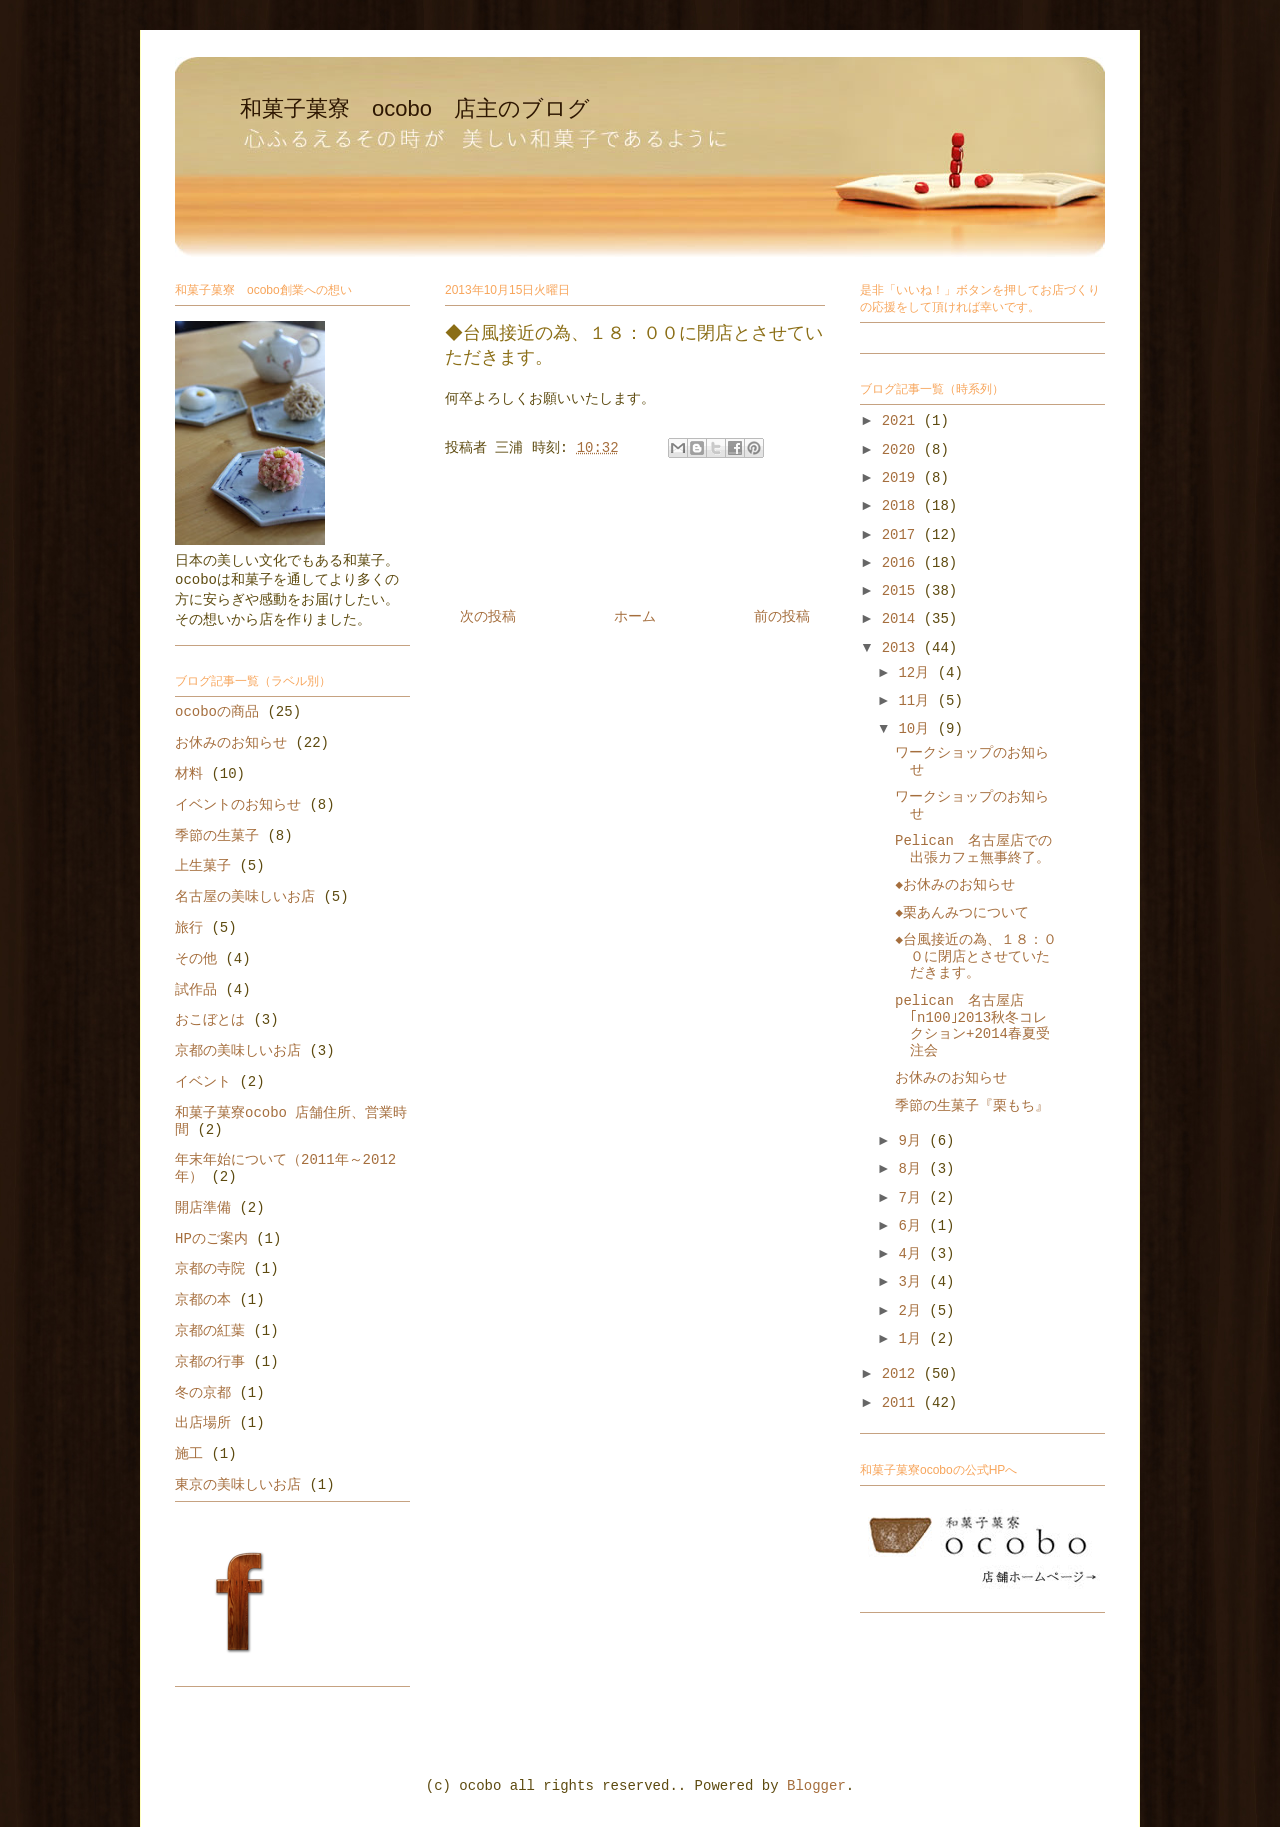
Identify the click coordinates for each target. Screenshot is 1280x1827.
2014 (903, 619)
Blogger (816, 1786)
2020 (903, 450)
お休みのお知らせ (231, 743)
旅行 (189, 928)
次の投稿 (488, 617)
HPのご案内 (211, 1239)
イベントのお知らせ (238, 805)
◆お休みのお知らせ (955, 885)
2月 (913, 1311)
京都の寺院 (210, 1269)
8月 (913, 1169)
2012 (903, 1374)
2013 (903, 648)
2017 (903, 535)
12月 (917, 673)
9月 (913, 1141)
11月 (917, 701)
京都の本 (203, 1300)
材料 (189, 774)
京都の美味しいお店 (238, 1051)
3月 (913, 1282)
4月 (913, 1254)
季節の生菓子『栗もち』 (972, 1106)
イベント (203, 1082)
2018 (903, 506)
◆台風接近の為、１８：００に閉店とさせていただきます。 (976, 957)
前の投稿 (782, 617)
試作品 (196, 990)
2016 (903, 563)
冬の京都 (203, 1393)
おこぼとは (210, 1020)
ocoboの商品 (217, 712)
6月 (913, 1226)
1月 (913, 1339)
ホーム (635, 617)
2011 (903, 1403)
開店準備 (203, 1208)
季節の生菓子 (217, 836)
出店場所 (203, 1423)
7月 (913, 1198)
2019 (903, 478)
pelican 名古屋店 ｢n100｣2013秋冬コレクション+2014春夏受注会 (972, 1026)
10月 (917, 729)
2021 (903, 421)
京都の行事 (210, 1362)
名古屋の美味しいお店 (245, 897)
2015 (903, 591)
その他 (196, 959)
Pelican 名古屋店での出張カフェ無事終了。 (973, 849)
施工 (189, 1454)
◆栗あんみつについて (962, 913)
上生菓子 (203, 866)
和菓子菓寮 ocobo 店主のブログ (415, 108)
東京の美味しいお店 (238, 1485)
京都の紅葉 (210, 1331)
